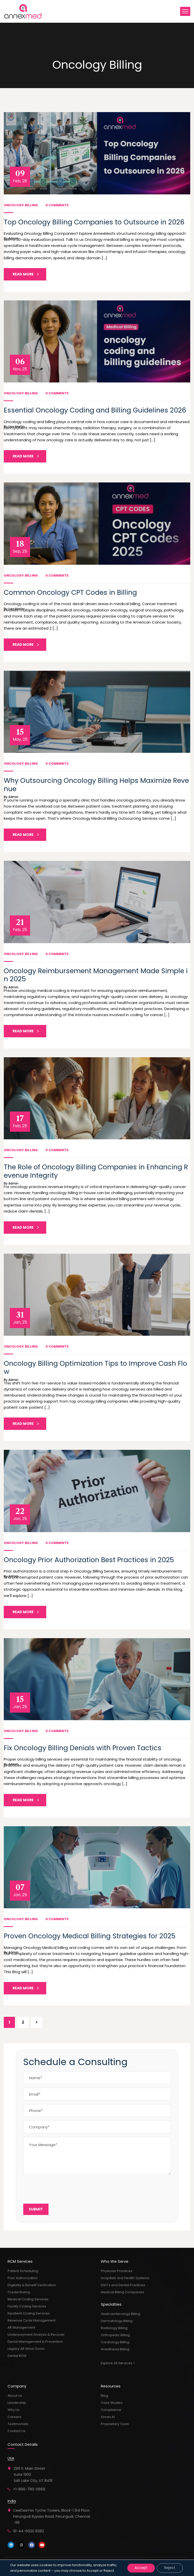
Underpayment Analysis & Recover (36, 2337)
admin (13, 238)
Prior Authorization (23, 2281)
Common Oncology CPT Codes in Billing (71, 593)
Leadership (17, 2406)
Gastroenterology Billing (120, 2317)
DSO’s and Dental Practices (123, 2288)
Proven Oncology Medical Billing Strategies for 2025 (91, 1939)
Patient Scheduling (23, 2274)
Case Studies (112, 2406)
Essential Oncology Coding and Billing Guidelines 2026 (96, 410)
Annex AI (108, 2420)
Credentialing (19, 2295)
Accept (140, 2567)
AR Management (21, 2330)
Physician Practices (116, 2274)
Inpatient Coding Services (29, 2316)
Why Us (13, 2413)
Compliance (111, 2413)
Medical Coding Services (28, 2302)
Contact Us (17, 2434)
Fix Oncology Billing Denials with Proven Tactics (83, 1750)
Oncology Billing (21, 205)
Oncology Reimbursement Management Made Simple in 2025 (97, 976)
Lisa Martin (16, 427)
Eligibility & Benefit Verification (32, 2288)
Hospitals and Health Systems (125, 2281)
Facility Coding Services (27, 2309)
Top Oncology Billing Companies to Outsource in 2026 (95, 222)
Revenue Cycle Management (32, 2323)
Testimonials (18, 2427)
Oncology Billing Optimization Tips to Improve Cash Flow (96, 1369)
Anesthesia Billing (115, 2352)
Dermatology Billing (117, 2324)
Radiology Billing (114, 2331)
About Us (15, 2399)
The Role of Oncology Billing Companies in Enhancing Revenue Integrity (96, 1172)
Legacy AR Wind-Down (26, 2352)
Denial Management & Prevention (35, 2344)
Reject (169, 2567)
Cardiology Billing (115, 2345)
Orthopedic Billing (115, 2338)
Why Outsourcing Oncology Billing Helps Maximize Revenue (95, 785)
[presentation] (61, 2192)
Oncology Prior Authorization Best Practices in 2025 (90, 1561)
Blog (104, 2399)
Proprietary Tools (115, 2427)
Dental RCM (17, 2359)
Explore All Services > (118, 2366)
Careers (14, 2420)
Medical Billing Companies (122, 2295)
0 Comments (57, 205)
